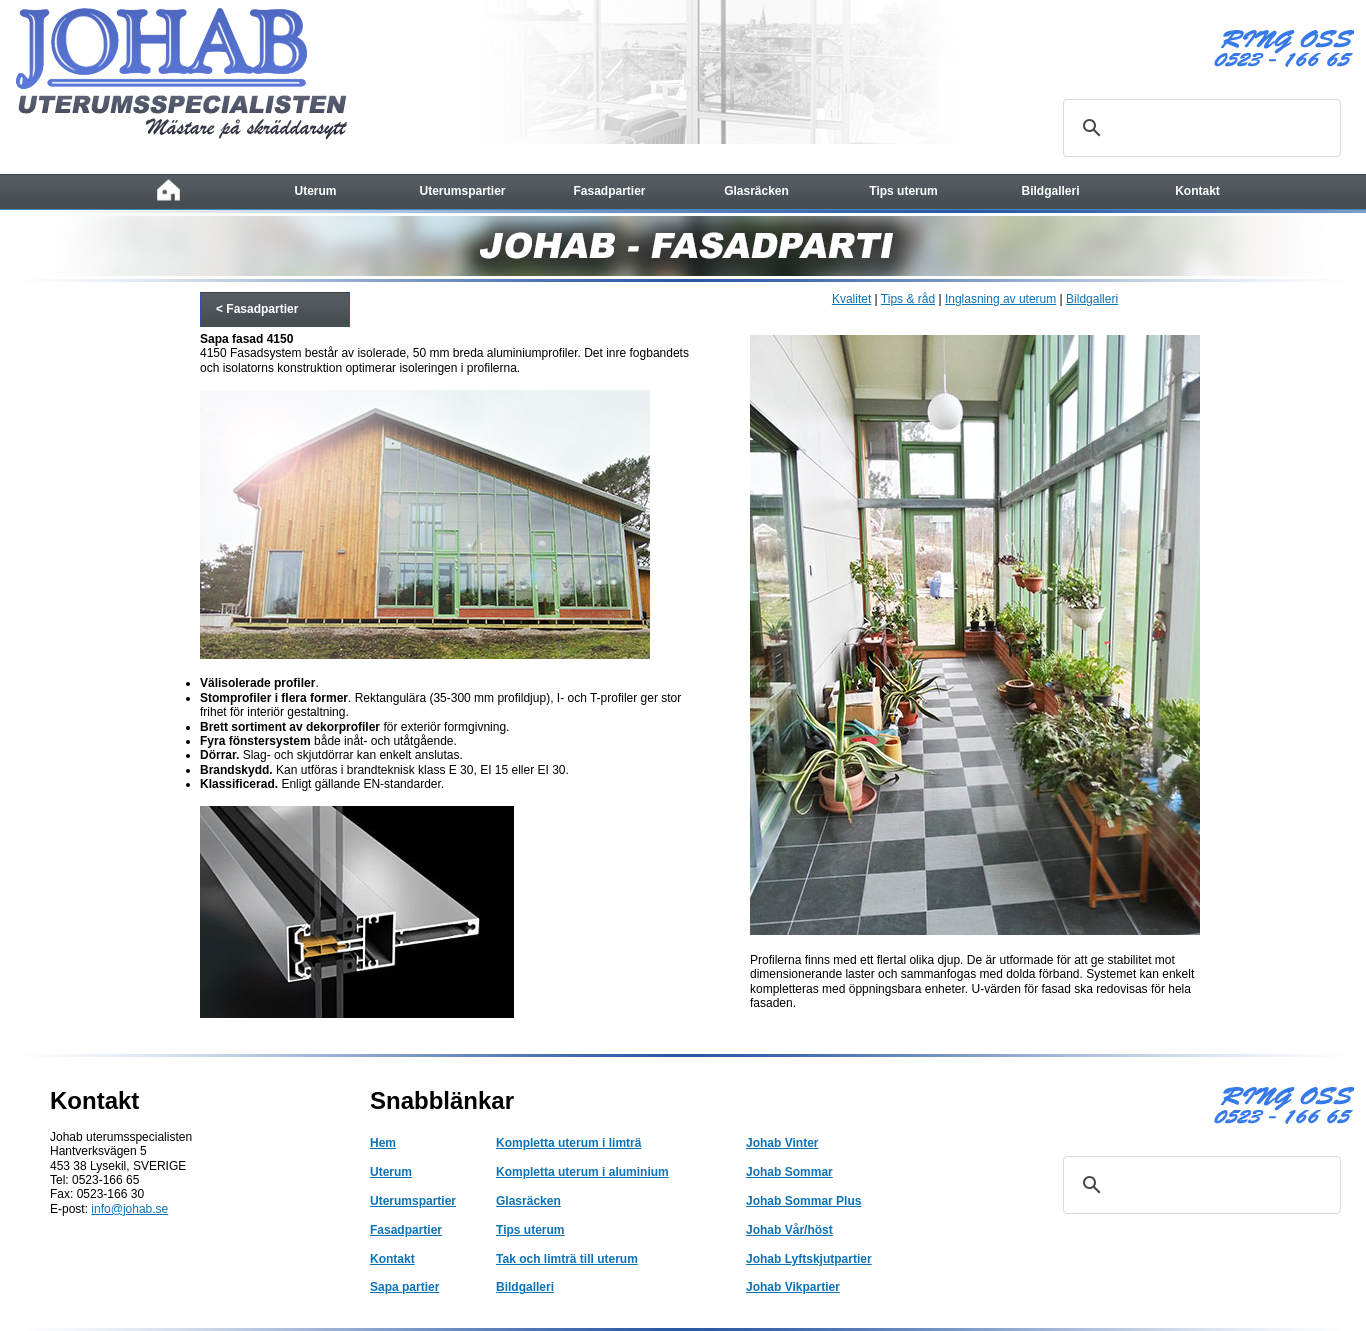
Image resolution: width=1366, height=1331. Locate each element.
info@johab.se (129, 1209)
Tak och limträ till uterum (567, 1259)
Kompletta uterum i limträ (568, 1143)
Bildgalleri (1092, 299)
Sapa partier (404, 1287)
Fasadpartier (406, 1230)
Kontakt (392, 1259)
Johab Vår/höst (789, 1230)
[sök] (1199, 128)
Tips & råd (908, 299)
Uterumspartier (413, 1201)
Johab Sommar (789, 1172)
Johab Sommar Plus (803, 1201)
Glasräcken (528, 1201)
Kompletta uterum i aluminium (582, 1172)
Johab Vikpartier (793, 1287)
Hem (383, 1143)
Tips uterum (530, 1230)
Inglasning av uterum (1000, 299)
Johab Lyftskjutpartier (809, 1259)
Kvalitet (851, 299)
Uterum (391, 1172)
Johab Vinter (782, 1143)
